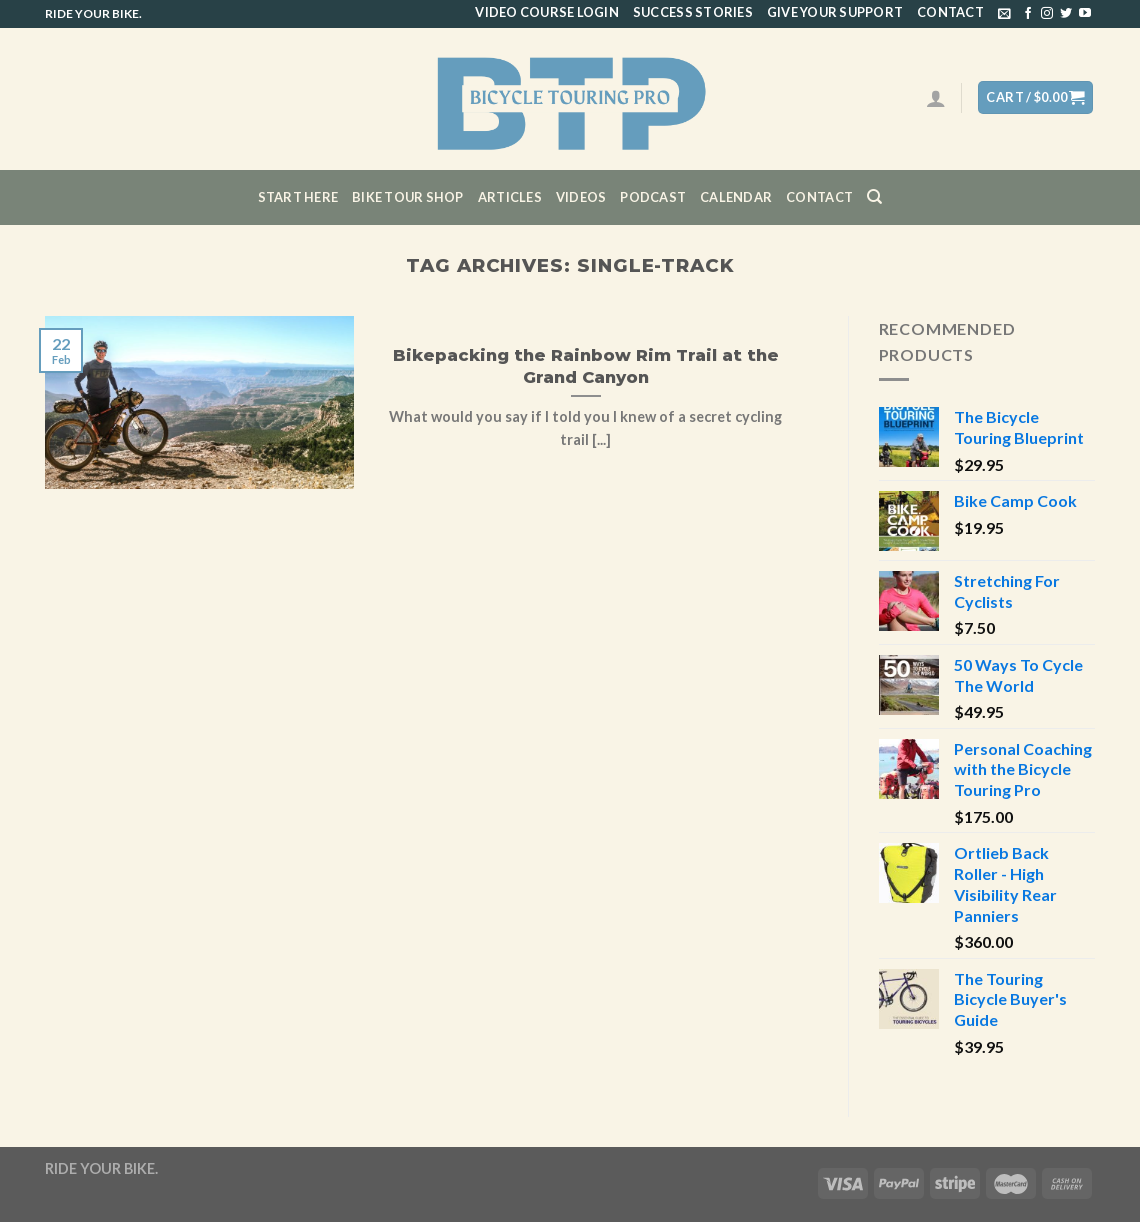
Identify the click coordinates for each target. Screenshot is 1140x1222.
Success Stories (693, 12)
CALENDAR (736, 197)
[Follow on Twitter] (1066, 14)
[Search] (874, 197)
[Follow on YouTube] (1085, 14)
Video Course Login (547, 12)
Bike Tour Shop (408, 197)
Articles (510, 197)
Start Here (298, 197)
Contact (950, 12)
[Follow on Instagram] (1047, 14)
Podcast (653, 197)
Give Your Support (835, 12)
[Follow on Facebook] (1028, 14)
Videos (581, 197)
